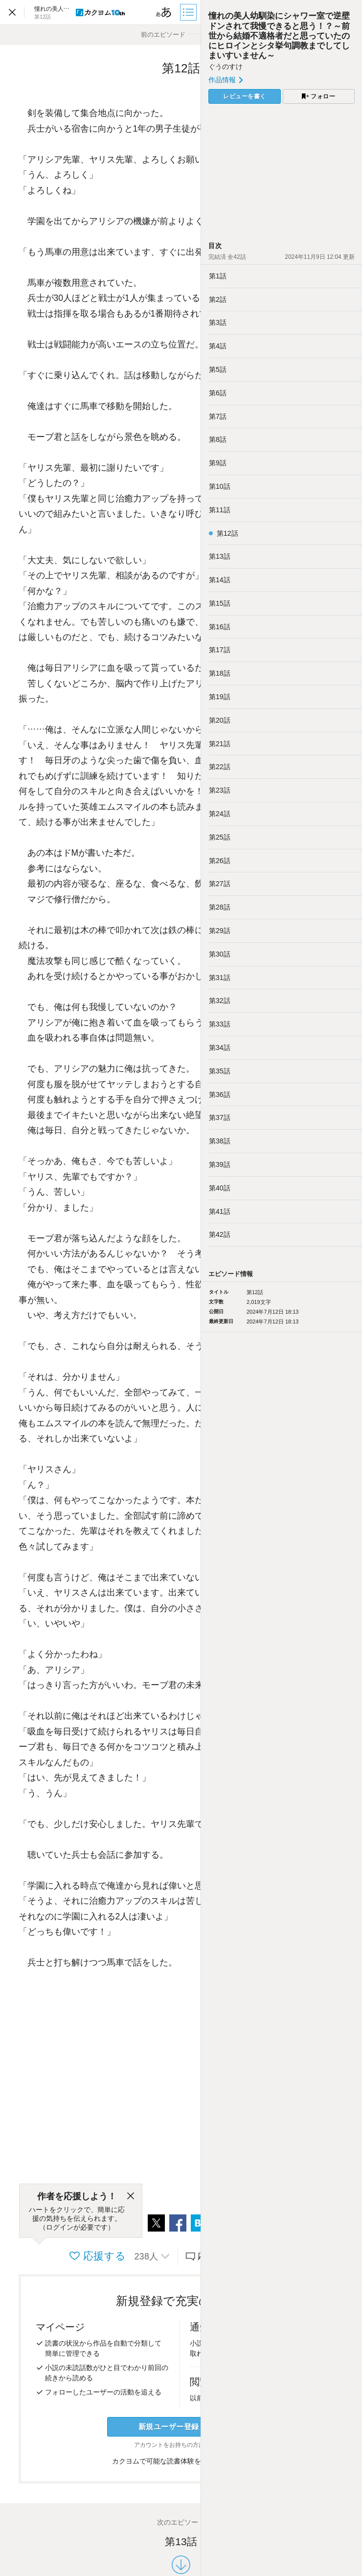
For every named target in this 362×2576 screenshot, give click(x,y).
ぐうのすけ (225, 66)
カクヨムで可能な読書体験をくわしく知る (181, 2461)
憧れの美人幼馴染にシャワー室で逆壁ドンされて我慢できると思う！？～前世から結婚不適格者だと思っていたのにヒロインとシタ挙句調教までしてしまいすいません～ (279, 35)
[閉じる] (130, 2196)
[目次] (189, 12)
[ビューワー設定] (164, 12)
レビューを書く (244, 96)
